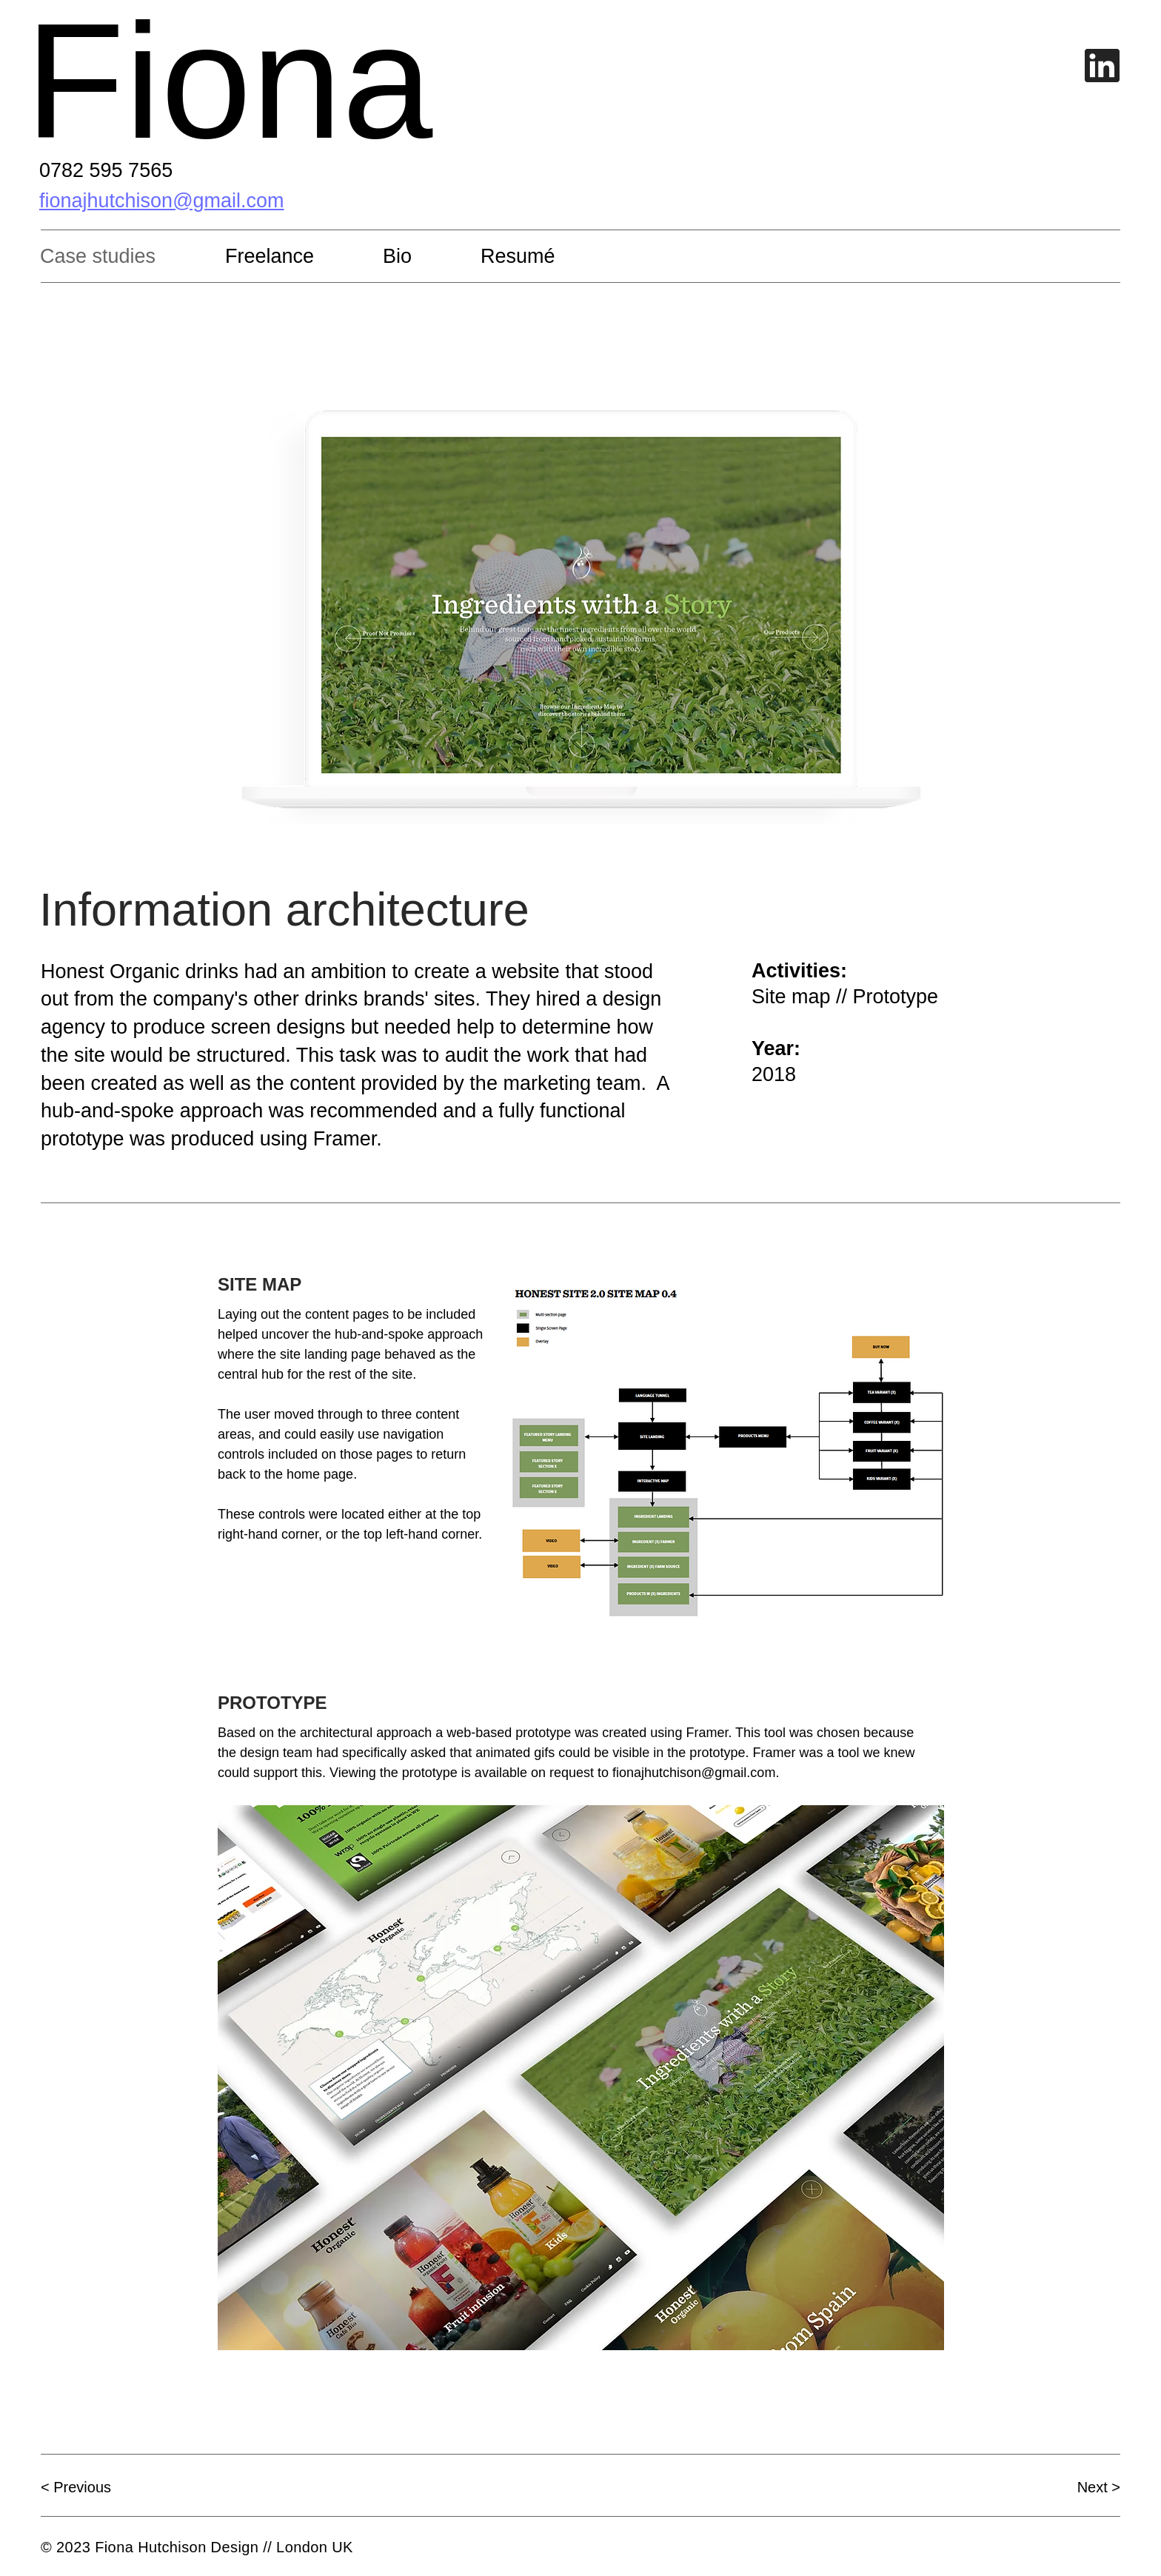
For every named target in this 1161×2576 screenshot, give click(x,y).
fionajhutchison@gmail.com (693, 1772)
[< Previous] (93, 2487)
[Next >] (1067, 2487)
